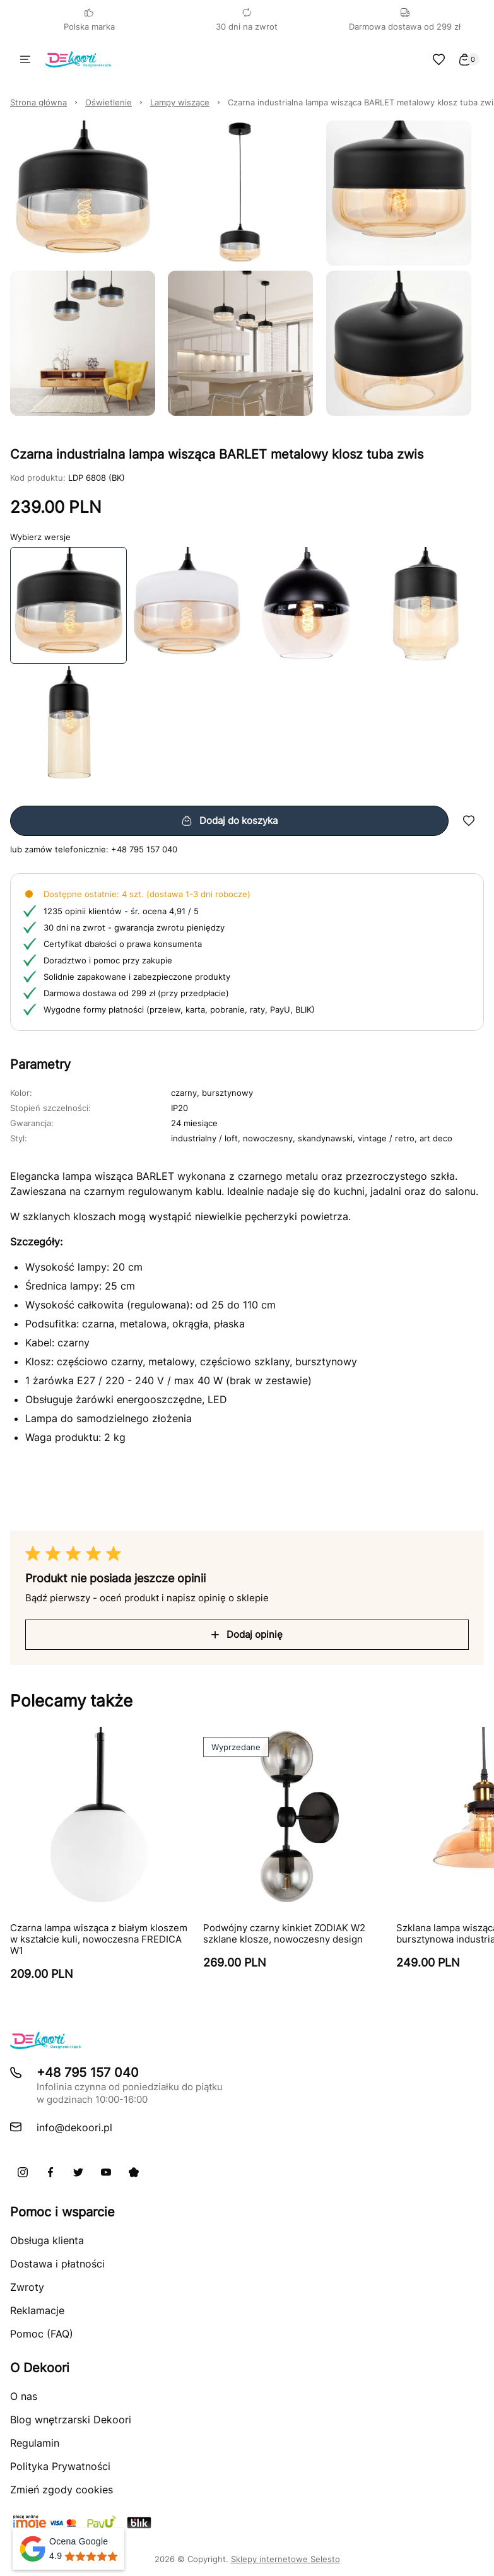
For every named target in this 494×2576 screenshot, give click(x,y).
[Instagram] (22, 2172)
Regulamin (34, 2443)
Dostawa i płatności (57, 2263)
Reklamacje (37, 2310)
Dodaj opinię (247, 1634)
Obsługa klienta (47, 2240)
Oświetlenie (108, 102)
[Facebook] (50, 2172)
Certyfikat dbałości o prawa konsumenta (123, 944)
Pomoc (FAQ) (41, 2333)
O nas (23, 2396)
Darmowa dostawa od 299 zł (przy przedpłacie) (136, 993)
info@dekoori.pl (74, 2127)
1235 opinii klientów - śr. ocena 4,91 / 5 (121, 911)
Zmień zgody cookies (61, 2489)
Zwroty (27, 2287)
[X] (78, 2172)
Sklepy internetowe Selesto (285, 2559)
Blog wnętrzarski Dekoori (70, 2419)
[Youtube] (106, 2172)
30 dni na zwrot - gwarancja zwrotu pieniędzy (134, 927)
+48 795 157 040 (144, 849)
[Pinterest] (133, 2172)
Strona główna (38, 102)
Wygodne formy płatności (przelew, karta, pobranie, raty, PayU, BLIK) (179, 1009)
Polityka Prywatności (60, 2466)
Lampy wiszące (179, 102)
